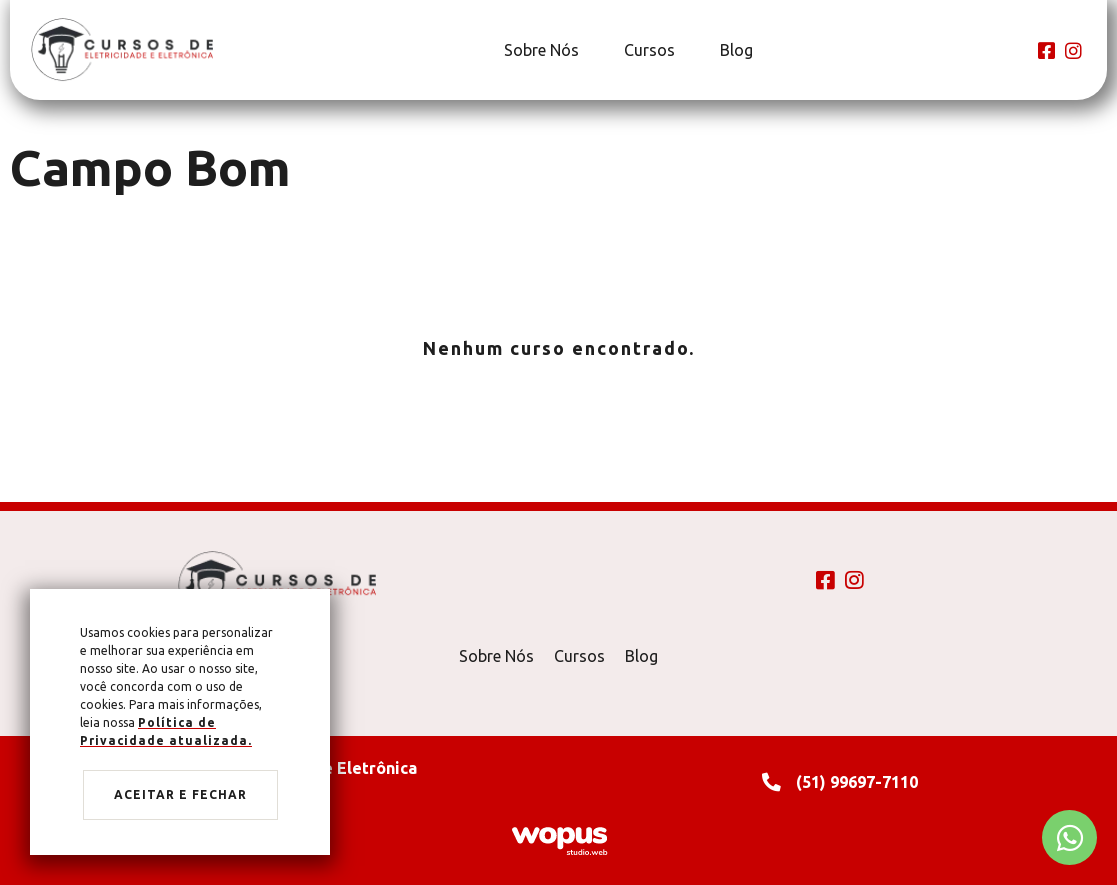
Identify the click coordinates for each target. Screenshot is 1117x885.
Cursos (579, 656)
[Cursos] (647, 50)
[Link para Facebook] (1046, 50)
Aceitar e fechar (180, 794)
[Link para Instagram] (1073, 50)
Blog (641, 656)
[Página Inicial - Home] (122, 48)
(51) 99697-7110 (857, 782)
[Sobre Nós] (539, 50)
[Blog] (734, 50)
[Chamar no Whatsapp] (1069, 837)
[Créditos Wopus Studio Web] (559, 839)
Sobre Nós (496, 656)
